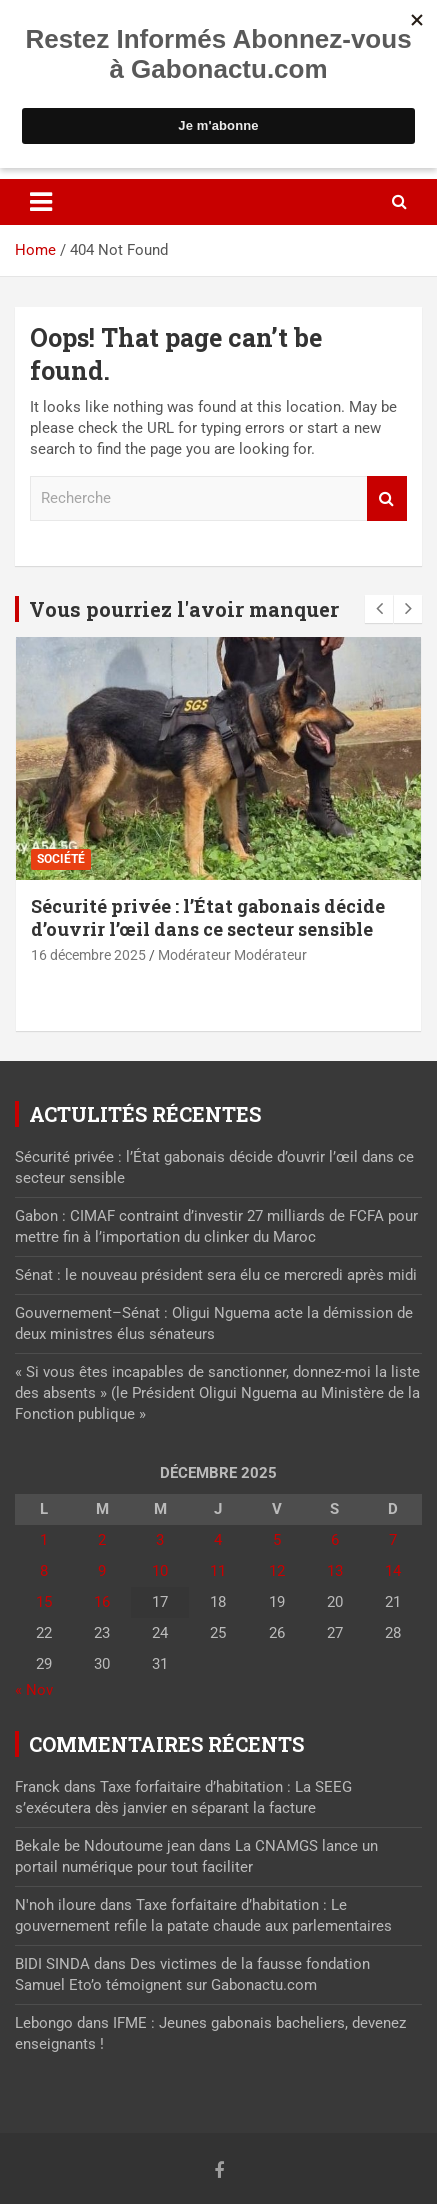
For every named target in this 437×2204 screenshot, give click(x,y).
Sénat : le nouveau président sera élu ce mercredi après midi (216, 1275)
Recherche (387, 498)
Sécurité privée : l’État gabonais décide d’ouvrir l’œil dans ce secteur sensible (208, 917)
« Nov (34, 1690)
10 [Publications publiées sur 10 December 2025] (160, 1571)
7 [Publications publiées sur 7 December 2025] (393, 1540)
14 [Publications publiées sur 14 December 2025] (393, 1571)
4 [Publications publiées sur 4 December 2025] (218, 1540)
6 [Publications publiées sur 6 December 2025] (335, 1540)
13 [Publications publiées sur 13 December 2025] (335, 1571)
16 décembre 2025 (88, 955)
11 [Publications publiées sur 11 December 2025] (218, 1571)
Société (61, 859)
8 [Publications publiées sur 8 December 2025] (44, 1571)
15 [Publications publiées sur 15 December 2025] (44, 1602)
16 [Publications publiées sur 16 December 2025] (102, 1602)
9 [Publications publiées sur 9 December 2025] (102, 1571)
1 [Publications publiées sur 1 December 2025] (44, 1540)
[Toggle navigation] (41, 202)
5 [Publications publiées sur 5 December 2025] (277, 1540)
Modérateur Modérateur (232, 955)
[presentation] (379, 609)
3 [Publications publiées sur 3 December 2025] (160, 1540)
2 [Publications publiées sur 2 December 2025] (102, 1540)
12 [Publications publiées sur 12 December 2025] (277, 1571)
